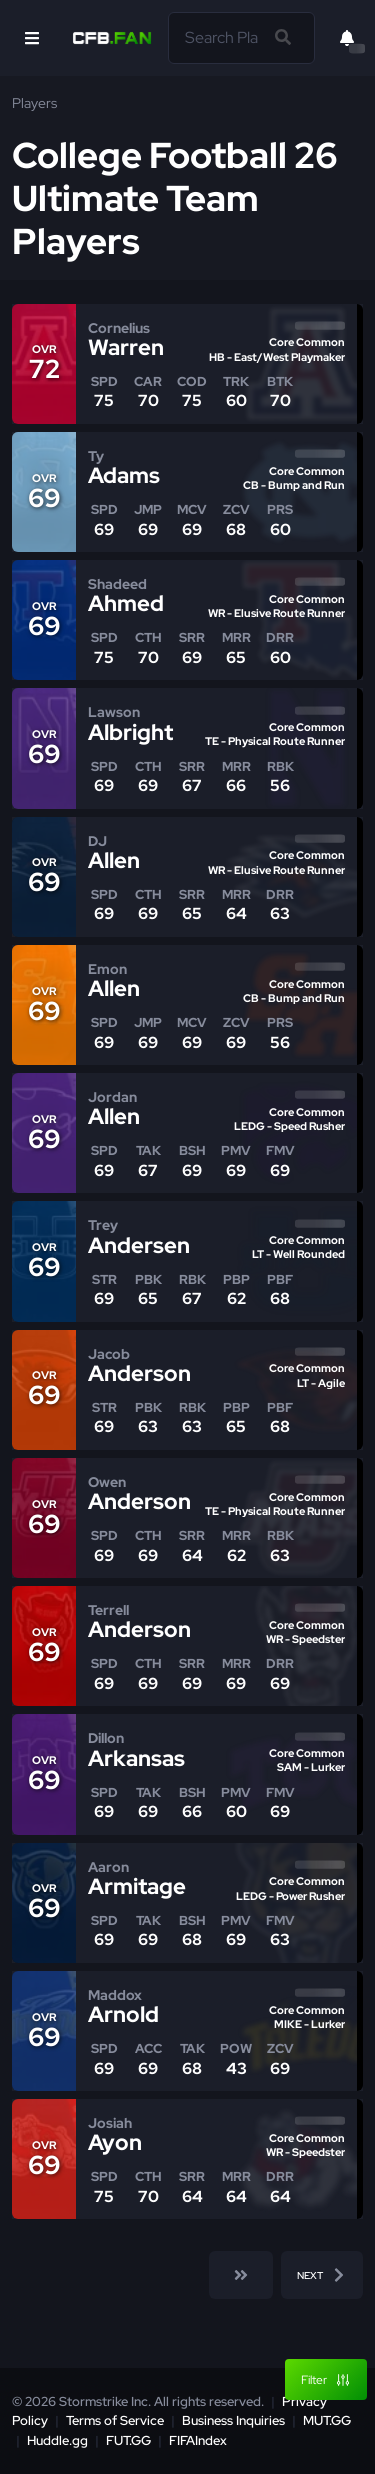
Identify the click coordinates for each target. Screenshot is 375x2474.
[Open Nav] (32, 38)
